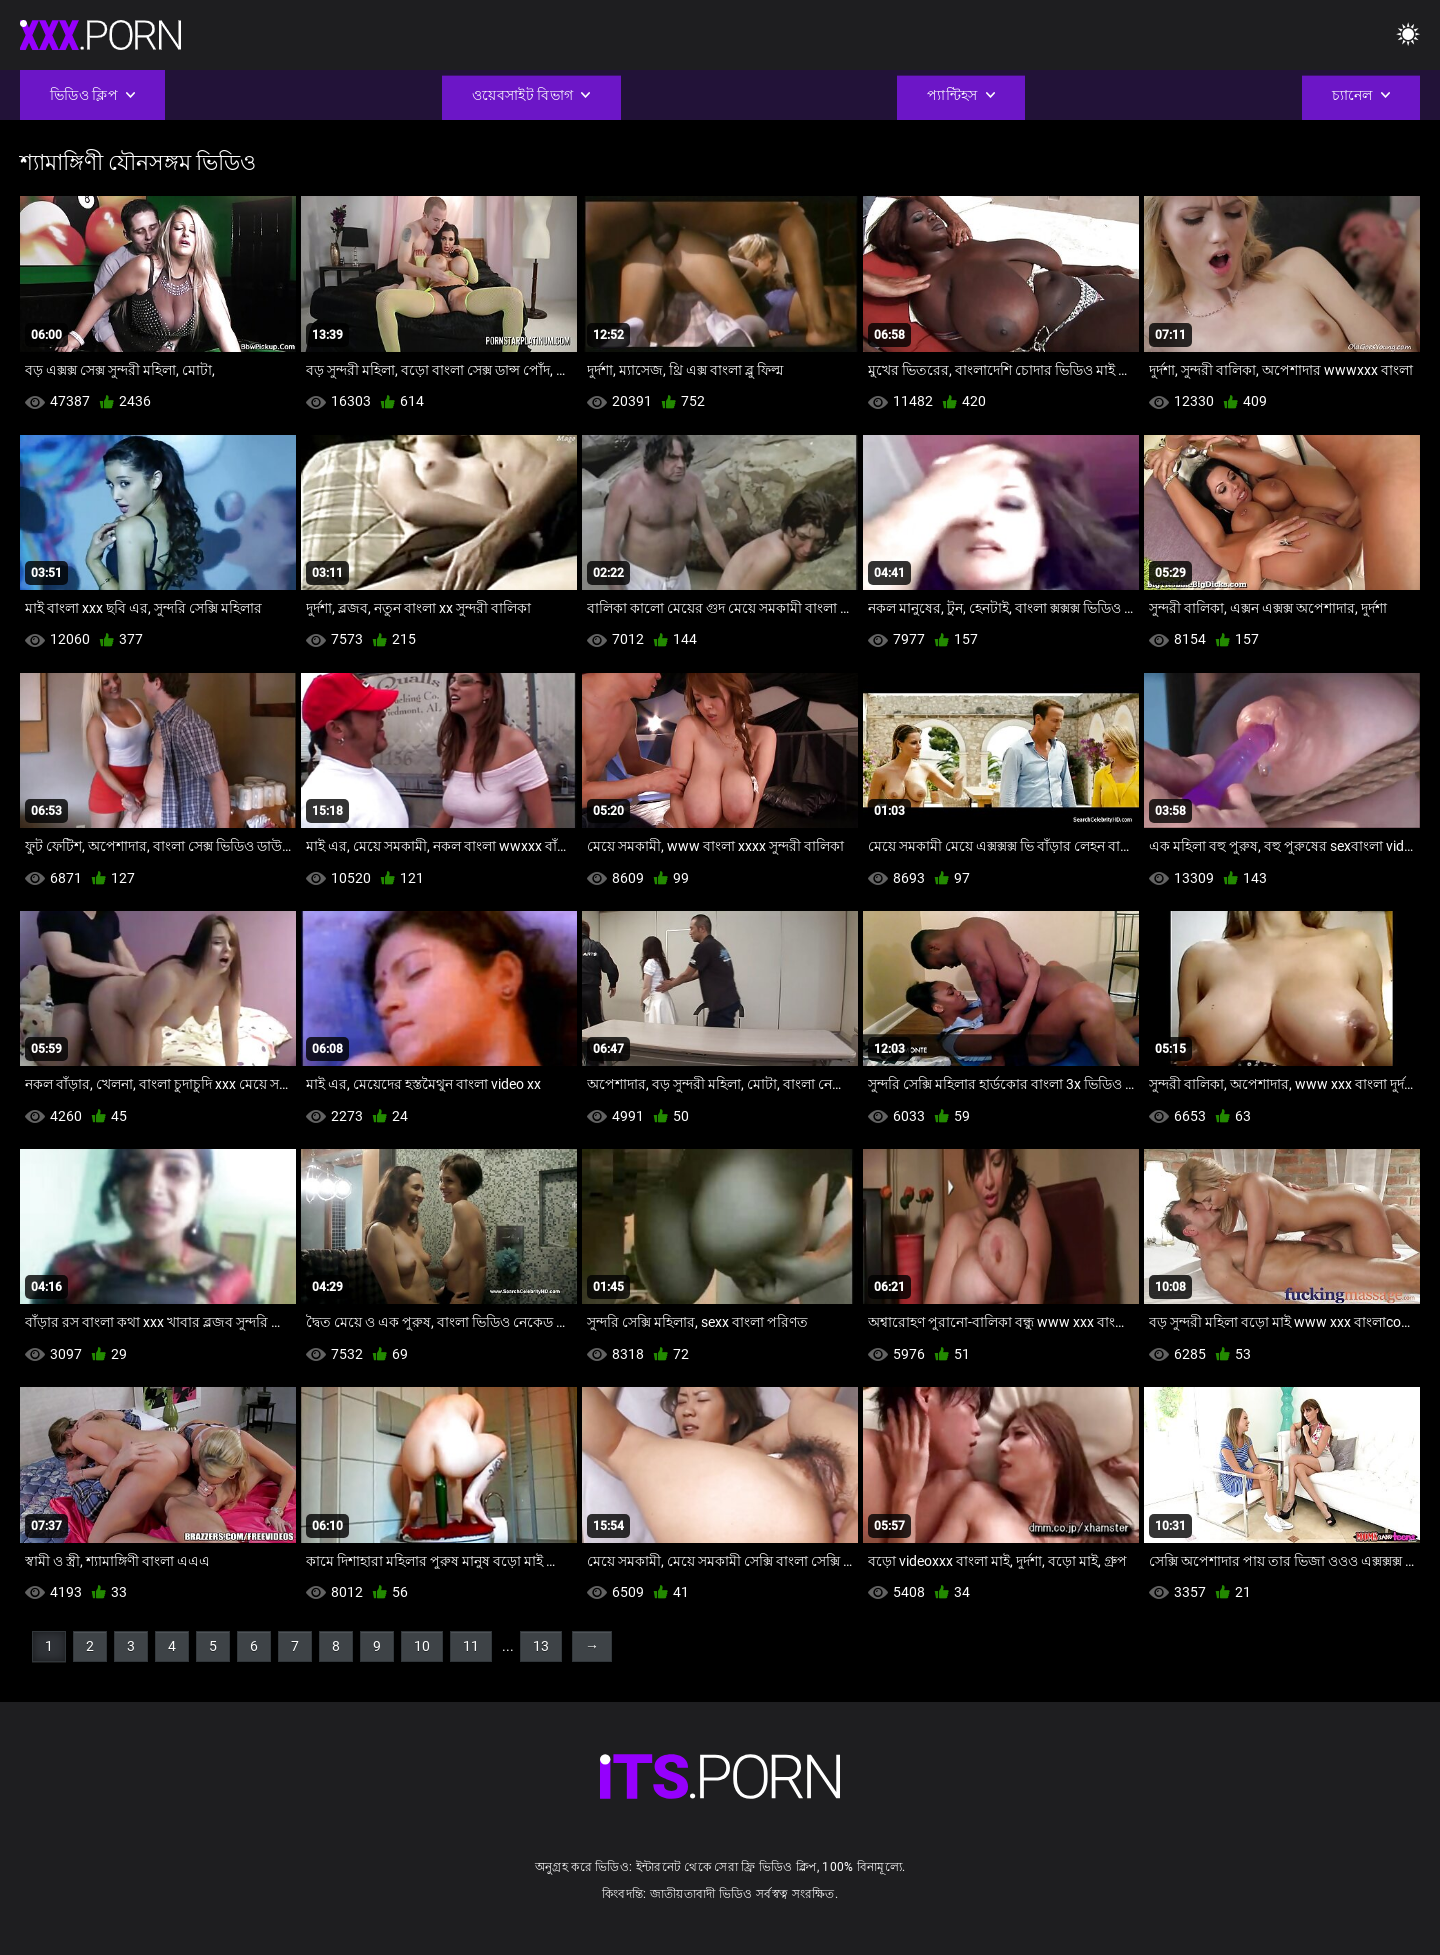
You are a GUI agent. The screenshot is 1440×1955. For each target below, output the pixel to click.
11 (471, 1646)
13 (541, 1646)
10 (422, 1646)
